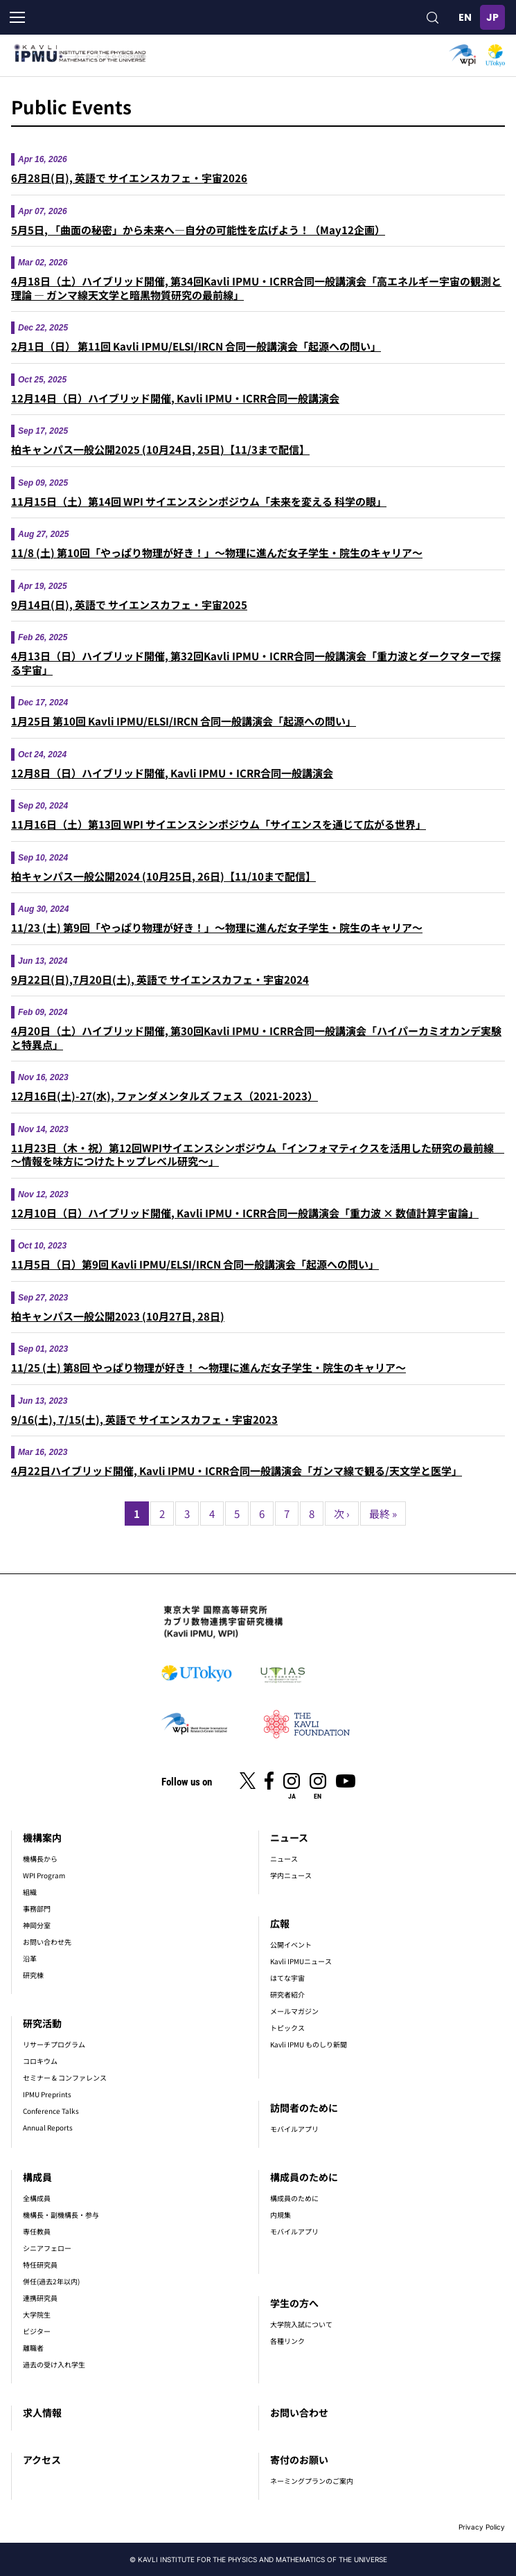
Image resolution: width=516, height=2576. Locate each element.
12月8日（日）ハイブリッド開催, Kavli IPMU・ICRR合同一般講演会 (172, 773)
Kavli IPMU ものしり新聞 (308, 2044)
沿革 (30, 1958)
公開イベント (291, 1944)
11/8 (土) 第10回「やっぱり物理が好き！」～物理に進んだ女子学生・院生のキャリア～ (216, 552)
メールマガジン (294, 2011)
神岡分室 (37, 1925)
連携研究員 (40, 2298)
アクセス (42, 2460)
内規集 (280, 2214)
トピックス (287, 2027)
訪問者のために (304, 2108)
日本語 (492, 17)
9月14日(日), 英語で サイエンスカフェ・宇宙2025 (129, 604)
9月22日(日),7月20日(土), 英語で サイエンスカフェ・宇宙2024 (160, 979)
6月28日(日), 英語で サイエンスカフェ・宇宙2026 (129, 177)
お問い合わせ (299, 2412)
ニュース (289, 1837)
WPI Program (44, 1875)
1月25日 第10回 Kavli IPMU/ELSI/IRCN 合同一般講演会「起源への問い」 (183, 721)
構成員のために (304, 2177)
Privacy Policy (482, 2527)
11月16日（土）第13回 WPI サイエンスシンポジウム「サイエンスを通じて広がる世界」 (218, 824)
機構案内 (42, 1837)
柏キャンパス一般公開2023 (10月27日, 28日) (117, 1316)
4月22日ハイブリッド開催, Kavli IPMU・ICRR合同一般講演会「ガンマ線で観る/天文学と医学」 (236, 1470)
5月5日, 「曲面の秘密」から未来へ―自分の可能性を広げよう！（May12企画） (198, 229)
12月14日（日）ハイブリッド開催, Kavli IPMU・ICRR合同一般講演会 (175, 398)
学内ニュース (291, 1875)
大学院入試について (301, 2324)
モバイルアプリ (294, 2129)
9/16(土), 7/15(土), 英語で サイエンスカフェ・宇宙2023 (144, 1419)
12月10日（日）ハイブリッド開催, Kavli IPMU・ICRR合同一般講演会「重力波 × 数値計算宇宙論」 (245, 1213)
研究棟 (33, 1975)
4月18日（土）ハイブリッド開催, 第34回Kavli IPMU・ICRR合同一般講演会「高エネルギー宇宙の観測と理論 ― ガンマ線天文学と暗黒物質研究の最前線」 (256, 288)
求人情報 (42, 2412)
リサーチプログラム (54, 2044)
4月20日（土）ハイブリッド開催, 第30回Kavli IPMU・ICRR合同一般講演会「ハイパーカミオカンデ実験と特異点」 (256, 1037)
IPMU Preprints (47, 2094)
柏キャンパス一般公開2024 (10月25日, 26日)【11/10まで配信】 (163, 876)
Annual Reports (48, 2127)
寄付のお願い (299, 2460)
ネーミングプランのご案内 (311, 2481)
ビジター (37, 2331)
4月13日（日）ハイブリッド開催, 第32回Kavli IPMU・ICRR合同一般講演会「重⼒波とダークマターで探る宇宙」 (256, 663)
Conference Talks (51, 2111)
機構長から (40, 1858)
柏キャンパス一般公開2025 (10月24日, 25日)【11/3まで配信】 (160, 449)
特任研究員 (40, 2264)
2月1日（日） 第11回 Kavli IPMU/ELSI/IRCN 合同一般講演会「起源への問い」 (196, 346)
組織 (30, 1892)
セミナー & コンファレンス (65, 2077)
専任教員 (37, 2231)
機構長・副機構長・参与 (61, 2214)
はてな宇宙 (287, 1978)
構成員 (37, 2177)
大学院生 (37, 2314)
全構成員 (37, 2198)
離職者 (33, 2348)
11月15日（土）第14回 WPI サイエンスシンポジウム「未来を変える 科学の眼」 (198, 501)
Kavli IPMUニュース (301, 1961)
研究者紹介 (287, 1994)
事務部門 (37, 1908)
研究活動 (42, 2023)
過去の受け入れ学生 (54, 2364)
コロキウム (40, 2061)
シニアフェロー (47, 2248)
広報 (280, 1923)
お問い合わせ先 (47, 1942)
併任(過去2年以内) (51, 2281)
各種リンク (287, 2341)
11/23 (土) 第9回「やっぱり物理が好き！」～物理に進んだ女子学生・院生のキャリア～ (216, 927)
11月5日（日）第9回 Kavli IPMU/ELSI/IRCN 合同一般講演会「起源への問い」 (195, 1264)
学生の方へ (294, 2303)
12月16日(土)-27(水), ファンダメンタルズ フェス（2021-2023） (164, 1095)
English (464, 17)
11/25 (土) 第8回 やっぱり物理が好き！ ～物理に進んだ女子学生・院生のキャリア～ (208, 1367)
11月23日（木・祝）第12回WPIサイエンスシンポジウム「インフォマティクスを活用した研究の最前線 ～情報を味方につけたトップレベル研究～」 (257, 1154)
